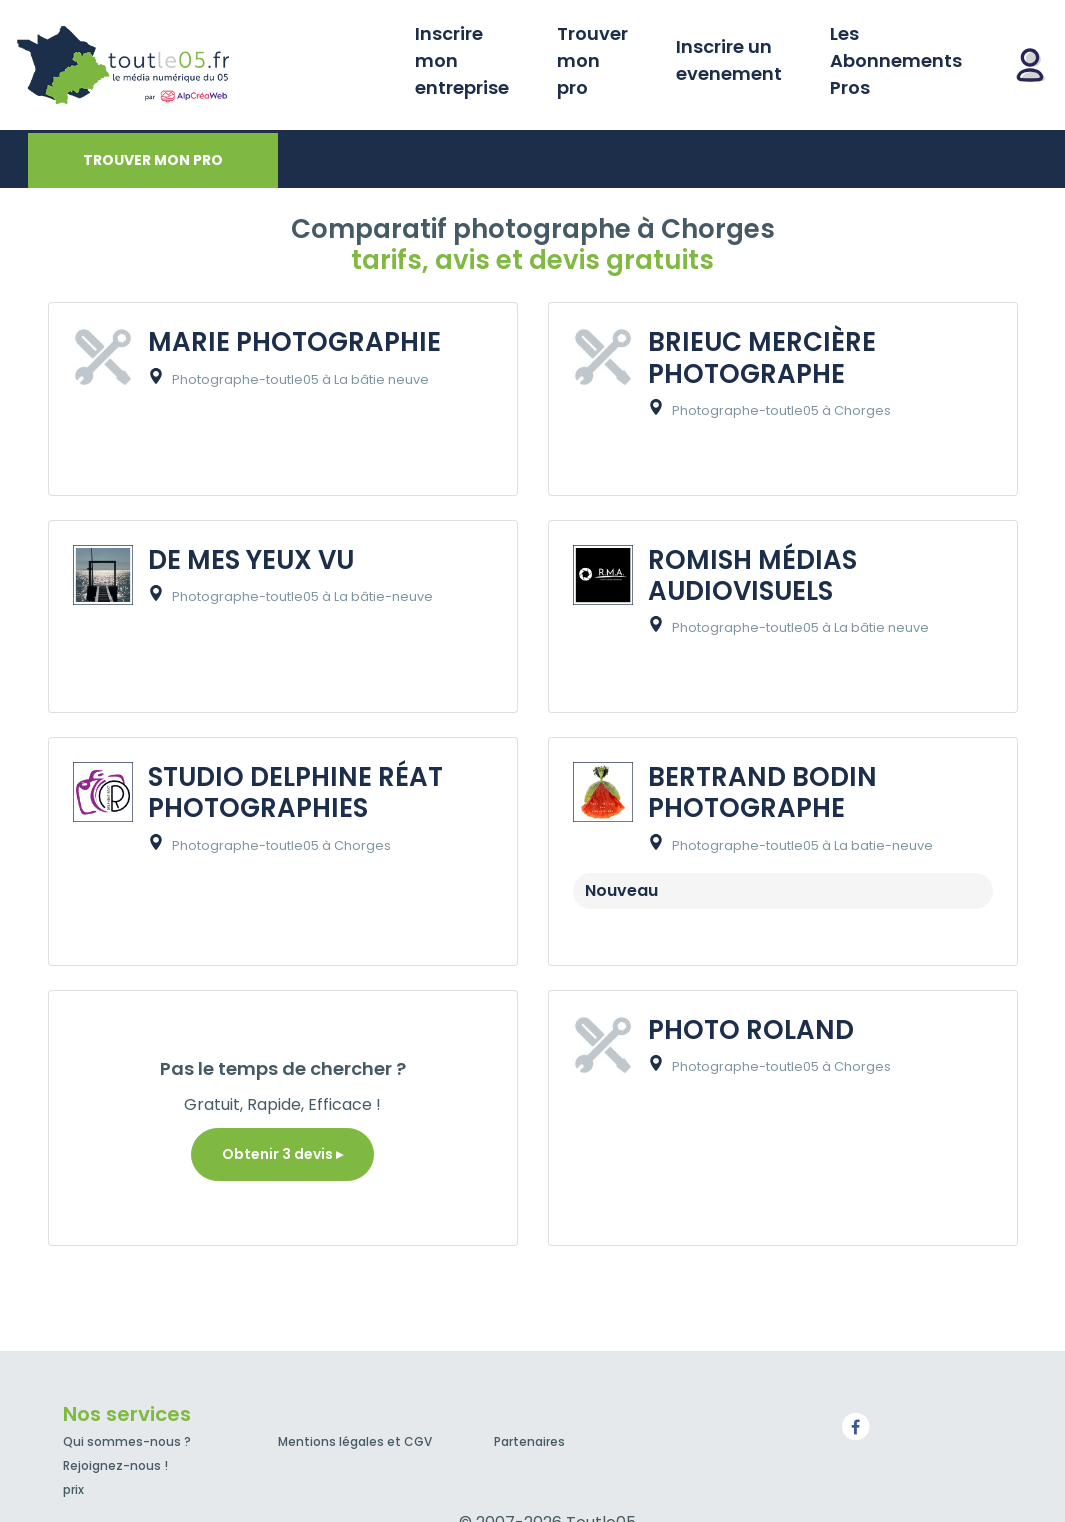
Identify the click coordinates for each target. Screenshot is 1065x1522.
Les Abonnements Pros (896, 60)
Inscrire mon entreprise (462, 60)
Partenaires (529, 1441)
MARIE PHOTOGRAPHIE (294, 342)
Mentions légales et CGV (355, 1441)
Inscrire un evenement (729, 60)
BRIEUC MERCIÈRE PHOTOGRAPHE (762, 357)
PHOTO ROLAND (751, 1030)
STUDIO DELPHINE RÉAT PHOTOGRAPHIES (295, 792)
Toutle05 (200, 65)
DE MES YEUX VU (251, 560)
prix (73, 1489)
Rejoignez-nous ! (115, 1465)
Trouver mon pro (592, 60)
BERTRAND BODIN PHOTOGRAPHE (762, 792)
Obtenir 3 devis (282, 1154)
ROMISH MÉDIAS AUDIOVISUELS (752, 575)
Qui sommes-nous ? (127, 1441)
